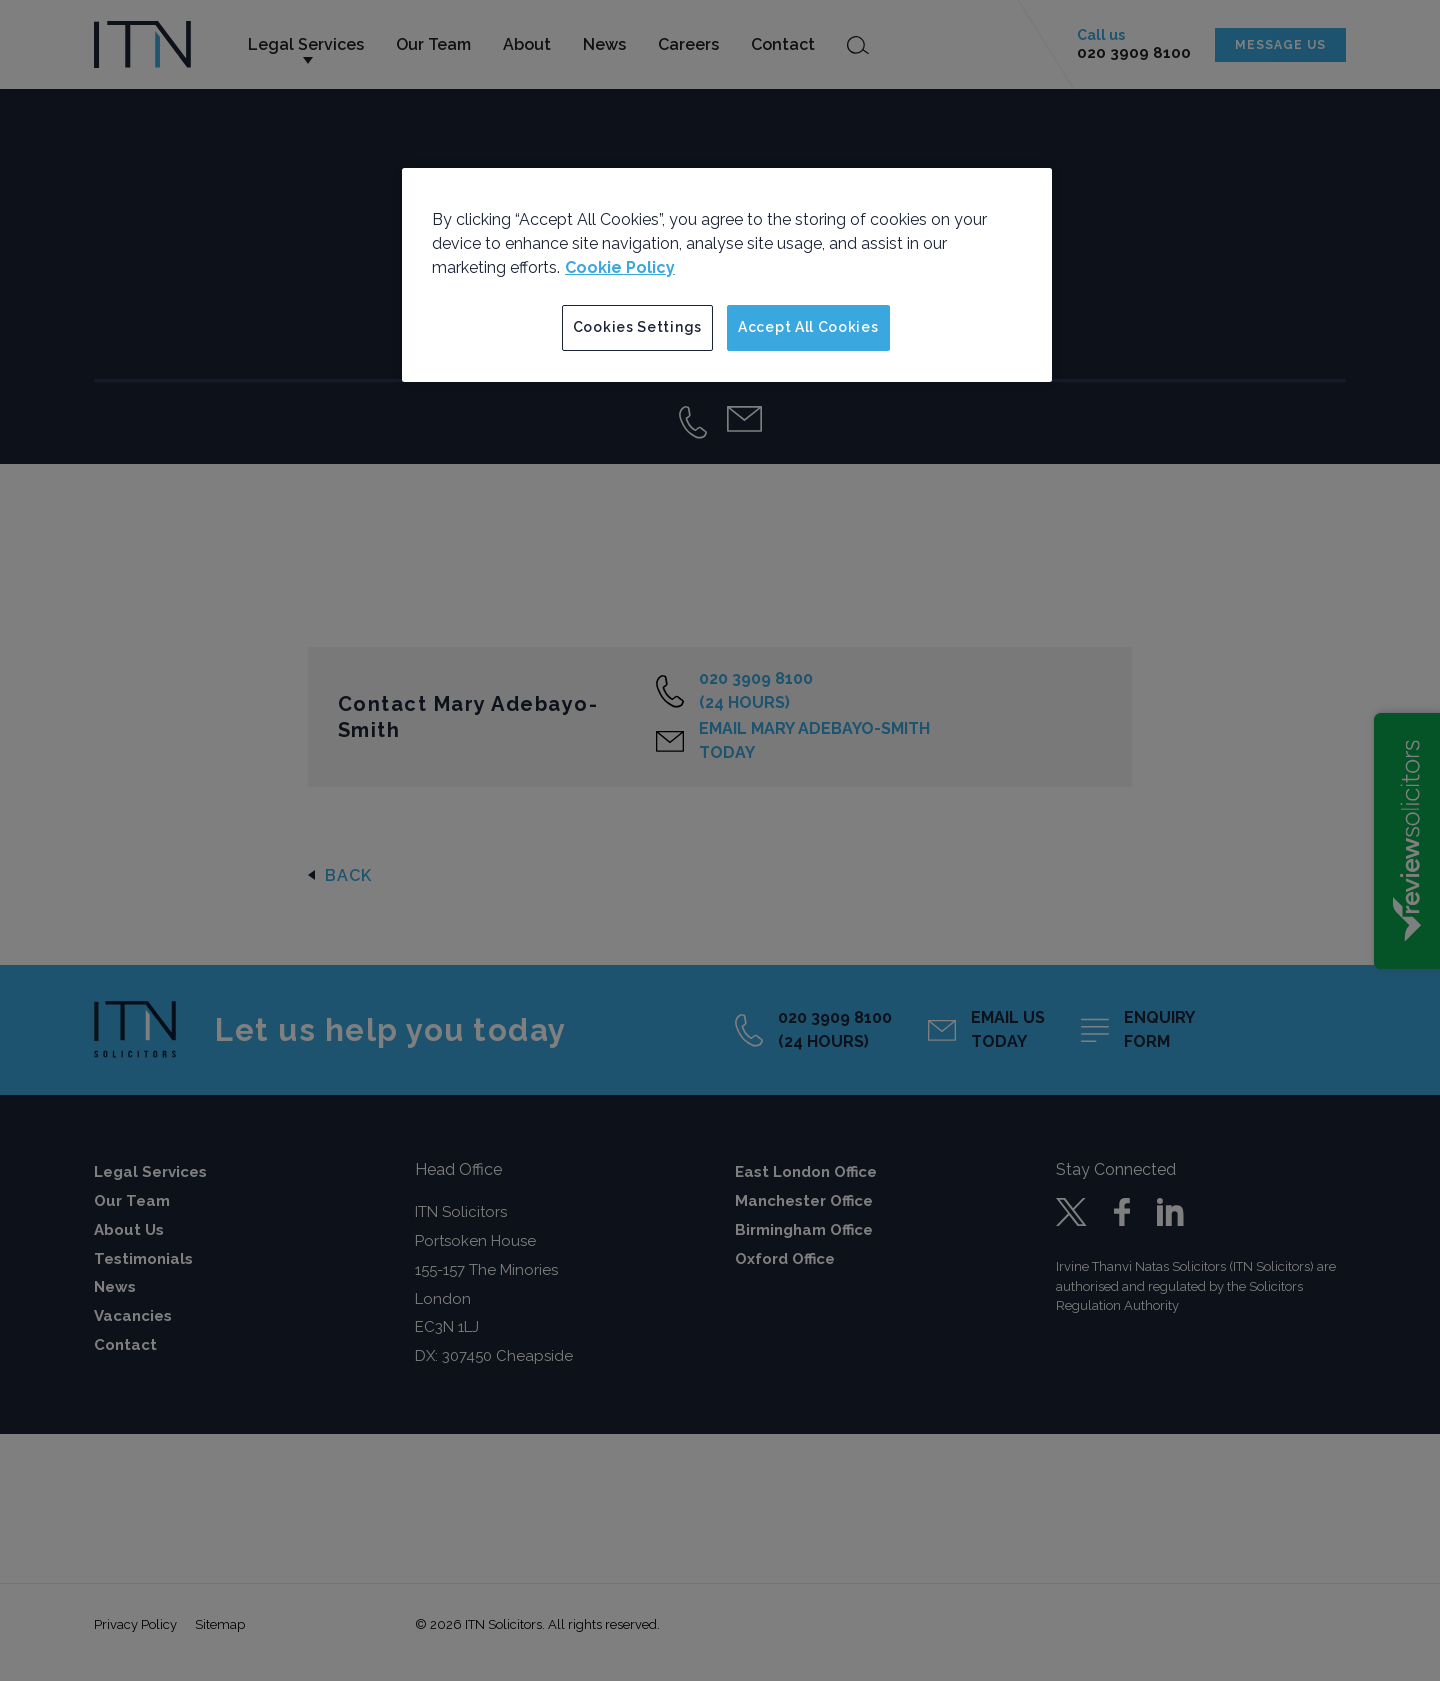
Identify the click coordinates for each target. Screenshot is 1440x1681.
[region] (727, 275)
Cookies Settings (637, 327)
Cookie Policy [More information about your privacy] (620, 267)
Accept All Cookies (808, 327)
